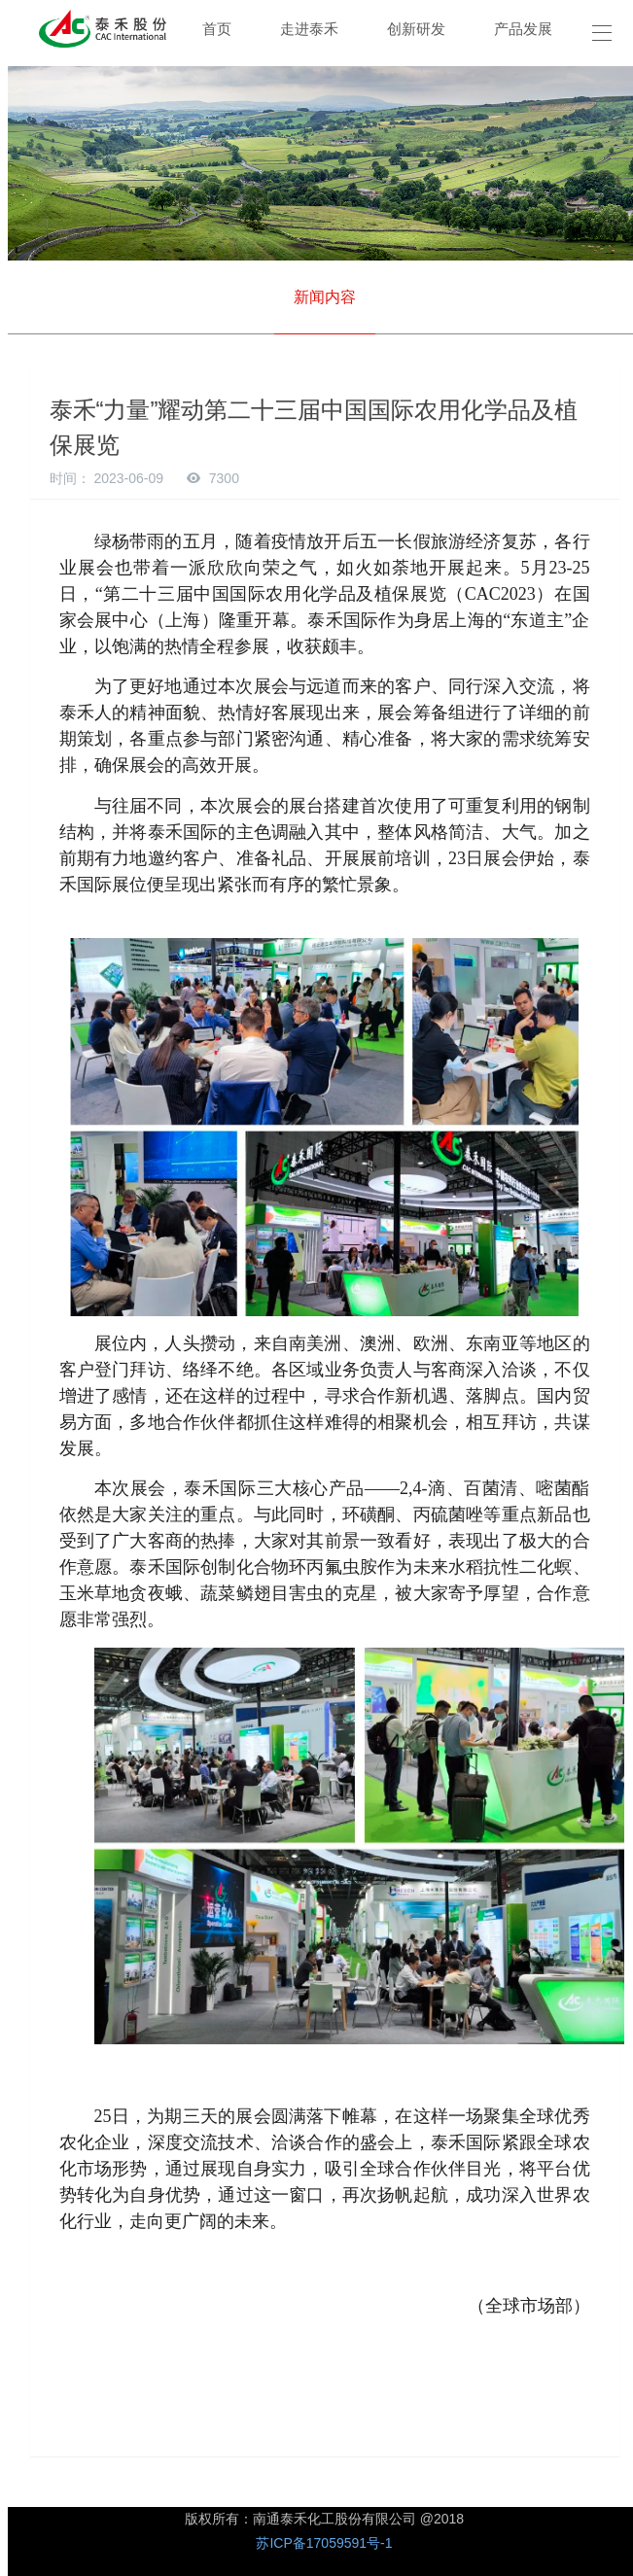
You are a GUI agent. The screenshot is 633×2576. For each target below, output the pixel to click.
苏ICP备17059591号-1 (324, 2543)
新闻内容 (325, 297)
